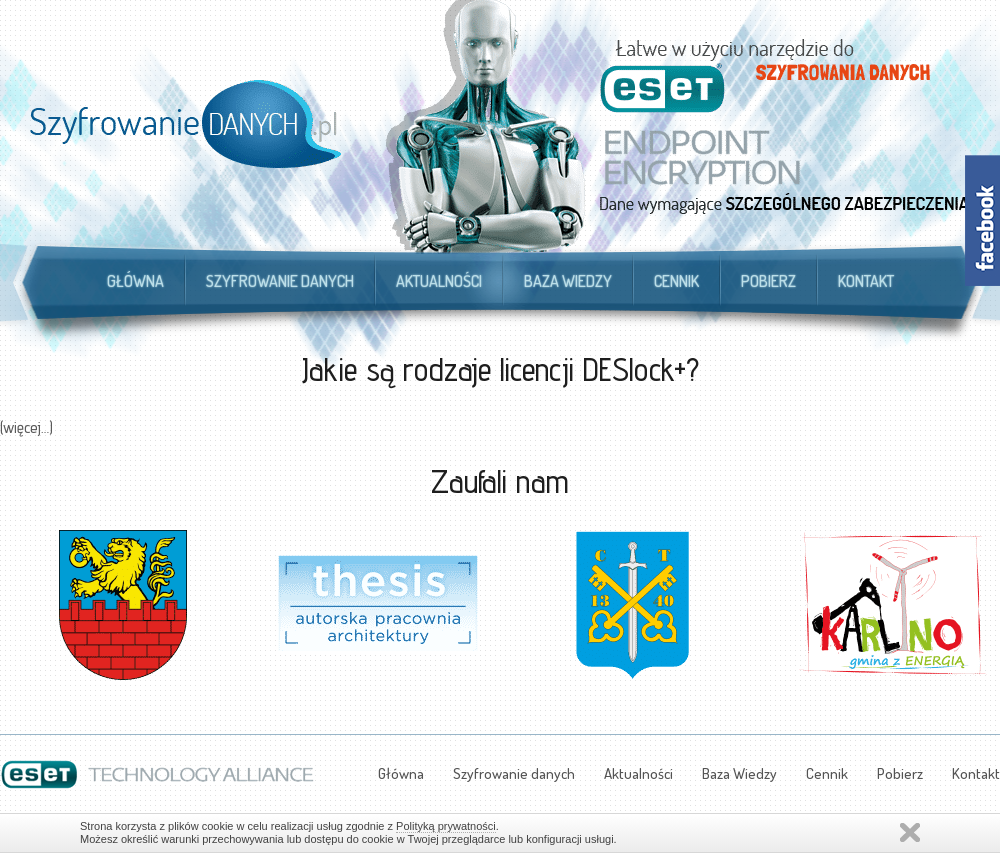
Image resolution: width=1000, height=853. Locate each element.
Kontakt (866, 281)
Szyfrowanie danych (280, 281)
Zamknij (910, 832)
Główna (135, 281)
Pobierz (768, 281)
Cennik (676, 281)
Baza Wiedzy (568, 281)
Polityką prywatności (446, 826)
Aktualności (439, 281)
